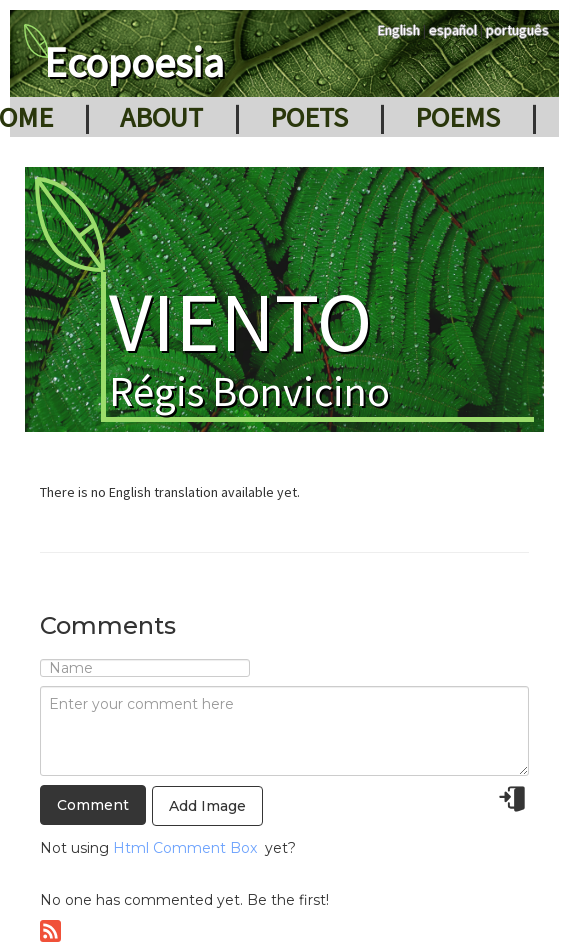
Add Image (207, 806)
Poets (309, 117)
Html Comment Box (185, 848)
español (453, 30)
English (399, 30)
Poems (457, 117)
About (161, 117)
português (517, 30)
